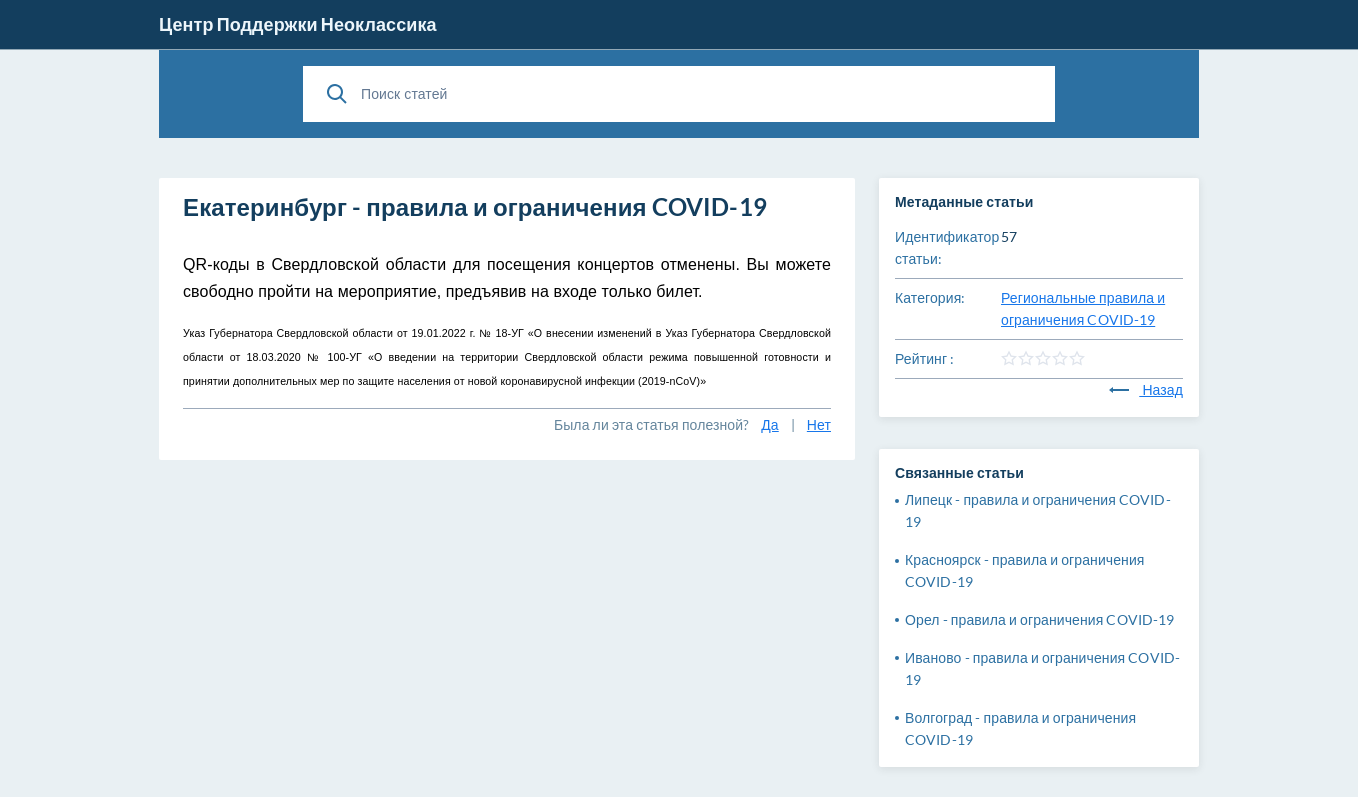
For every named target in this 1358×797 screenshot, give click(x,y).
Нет (819, 424)
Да (769, 424)
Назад (1146, 389)
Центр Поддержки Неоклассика (298, 24)
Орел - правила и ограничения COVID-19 (1039, 619)
